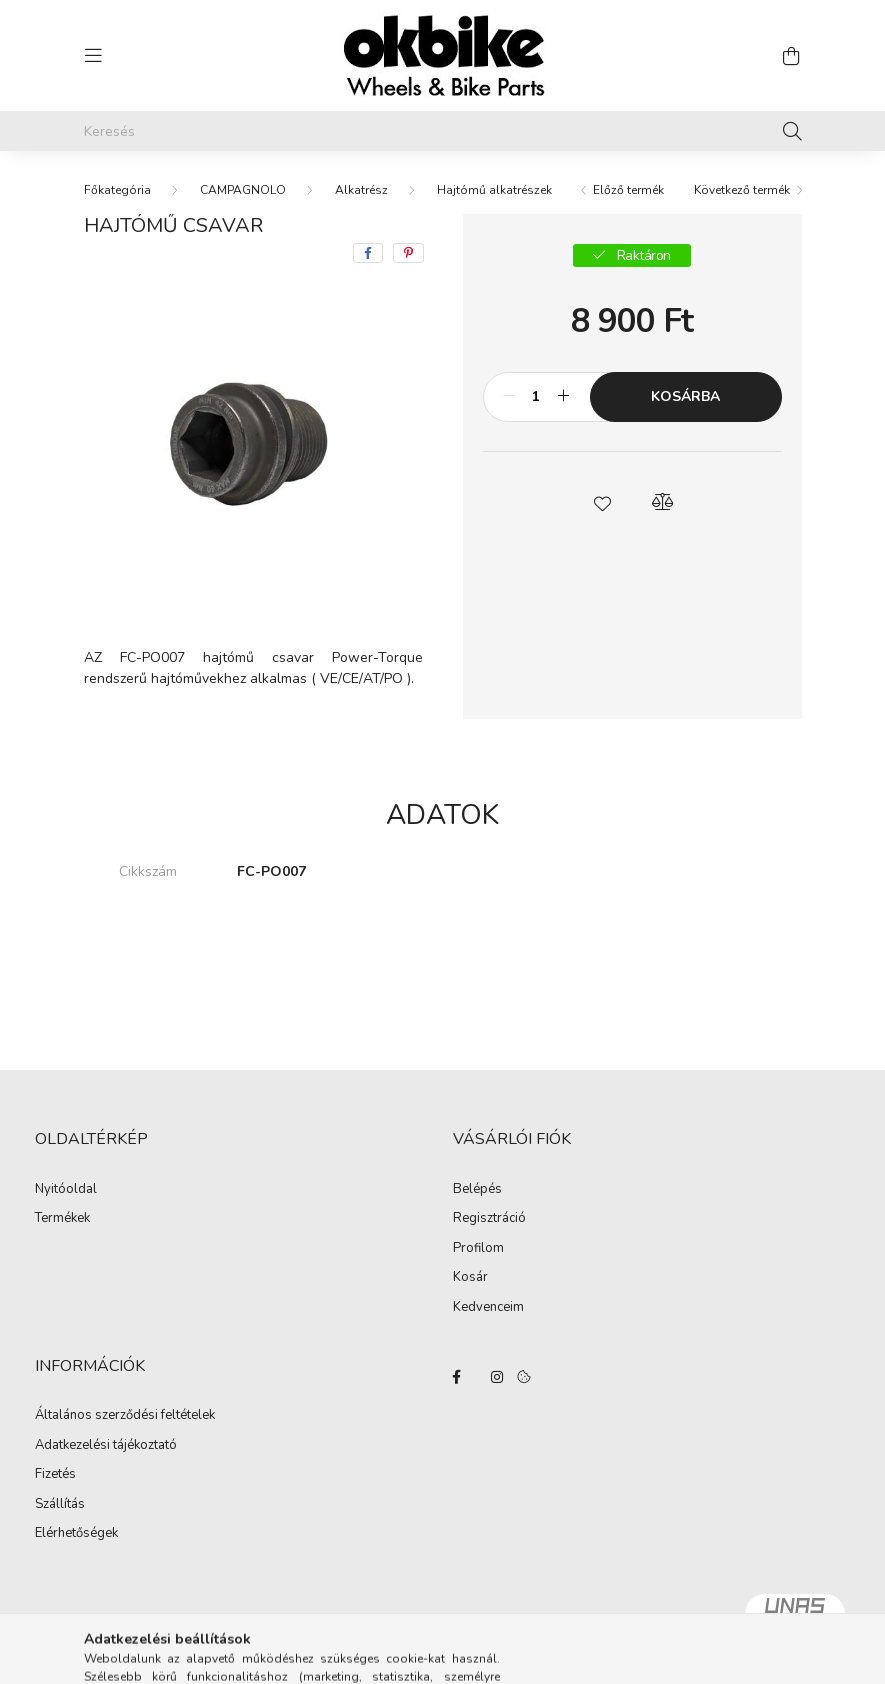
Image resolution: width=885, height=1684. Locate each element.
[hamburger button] (94, 56)
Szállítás (60, 1505)
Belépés (477, 1190)
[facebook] (368, 253)
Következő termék (742, 190)
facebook (457, 1377)
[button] (602, 502)
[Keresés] (443, 131)
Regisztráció (489, 1219)
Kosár (470, 1278)
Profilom (478, 1249)
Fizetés (55, 1475)
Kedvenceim (488, 1308)
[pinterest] (408, 253)
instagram (497, 1377)
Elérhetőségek (76, 1534)
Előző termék (628, 190)
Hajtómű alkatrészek (494, 190)
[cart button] (792, 56)
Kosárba (685, 396)
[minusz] (509, 397)
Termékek (62, 1219)
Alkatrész (361, 190)
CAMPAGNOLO (243, 190)
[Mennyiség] (536, 397)
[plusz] (564, 397)
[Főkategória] (117, 190)
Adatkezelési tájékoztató (106, 1446)
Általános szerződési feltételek (125, 1416)
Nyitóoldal (66, 1190)
